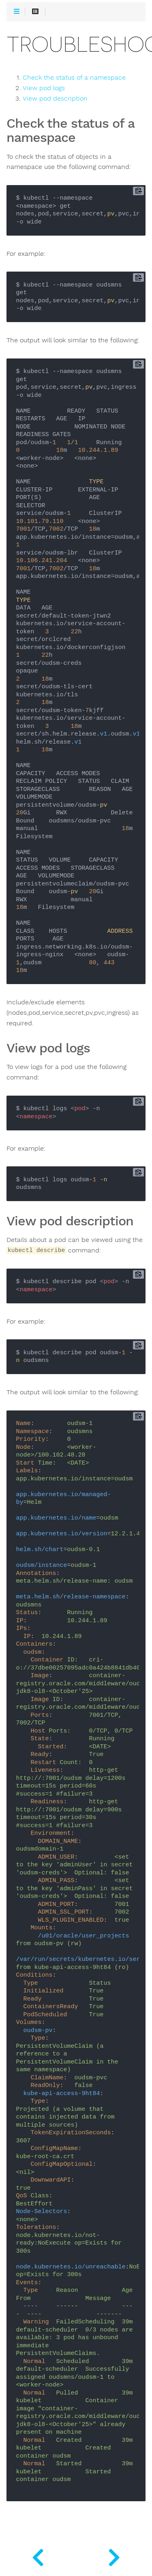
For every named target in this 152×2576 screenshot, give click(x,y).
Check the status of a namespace (74, 77)
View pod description (55, 98)
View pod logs (44, 88)
